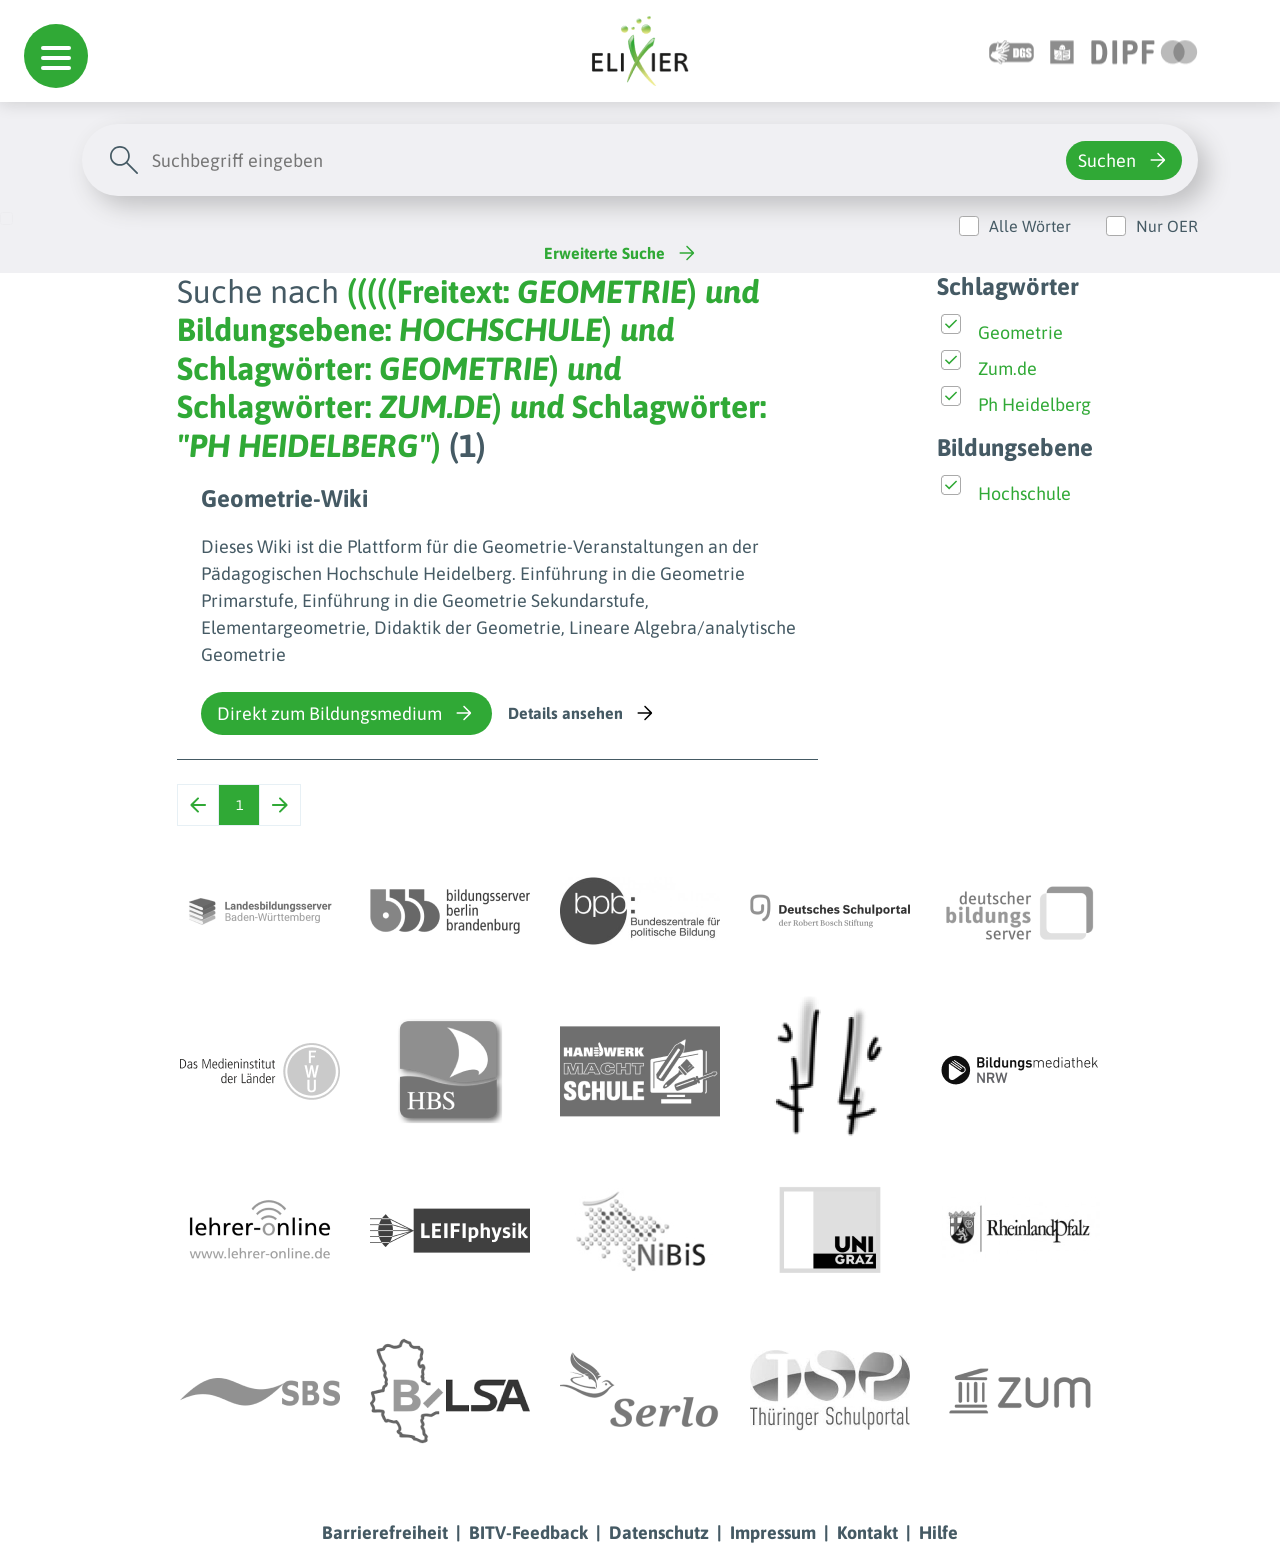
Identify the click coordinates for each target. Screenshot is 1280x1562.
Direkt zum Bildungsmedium (346, 713)
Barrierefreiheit (385, 1532)
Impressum (773, 1532)
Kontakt (867, 1532)
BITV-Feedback (528, 1532)
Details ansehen (582, 713)
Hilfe (938, 1532)
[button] (56, 56)
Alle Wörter (1030, 226)
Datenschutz (659, 1532)
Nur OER (1167, 226)
